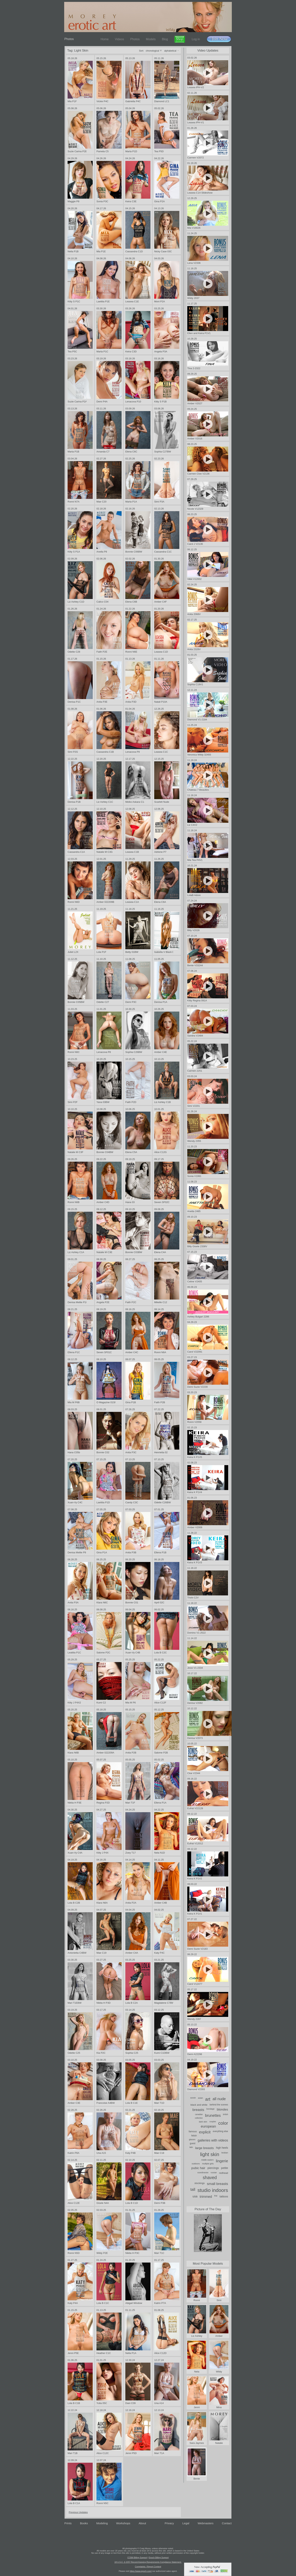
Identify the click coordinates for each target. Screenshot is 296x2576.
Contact (227, 2523)
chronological (154, 50)
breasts (198, 2110)
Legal (185, 2523)
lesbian (224, 2153)
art (207, 2099)
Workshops (123, 2523)
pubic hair (198, 2168)
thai (215, 2196)
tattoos (224, 2196)
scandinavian (202, 2173)
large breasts (204, 2148)
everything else (220, 2131)
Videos (119, 39)
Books (84, 2523)
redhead (223, 2173)
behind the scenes (219, 2104)
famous (193, 2131)
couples (213, 2122)
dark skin (203, 2122)
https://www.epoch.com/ (141, 2571)
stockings (199, 2183)
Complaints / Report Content (148, 2566)
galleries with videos (213, 2140)
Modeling (102, 2523)
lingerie (222, 2161)
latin (191, 2147)
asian (200, 2098)
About (142, 2523)
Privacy (169, 2523)
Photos (135, 39)
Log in (196, 39)
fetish (194, 2135)
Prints (68, 2523)
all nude (219, 2099)
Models (151, 39)
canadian (199, 2114)
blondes (222, 2109)
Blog (165, 39)
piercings (213, 2167)
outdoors (196, 2163)
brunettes (213, 2115)
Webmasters (206, 2523)
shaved (210, 2177)
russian (214, 2173)
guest (192, 2143)
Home (105, 39)
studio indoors (212, 2190)
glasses (192, 2139)
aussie (193, 2098)
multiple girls (208, 2163)
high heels (222, 2147)
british (225, 2114)
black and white (198, 2104)
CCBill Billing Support (137, 2557)
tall (192, 2189)
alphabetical (171, 50)
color (223, 2123)
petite (224, 2167)
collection (199, 2118)
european (208, 2126)
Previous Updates (78, 2512)
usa (195, 2196)
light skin (209, 2154)
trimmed (206, 2197)
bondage (211, 2109)
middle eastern (207, 2160)
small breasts (217, 2184)
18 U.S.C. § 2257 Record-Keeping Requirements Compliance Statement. (148, 2562)
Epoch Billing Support (159, 2557)
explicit (204, 2132)
